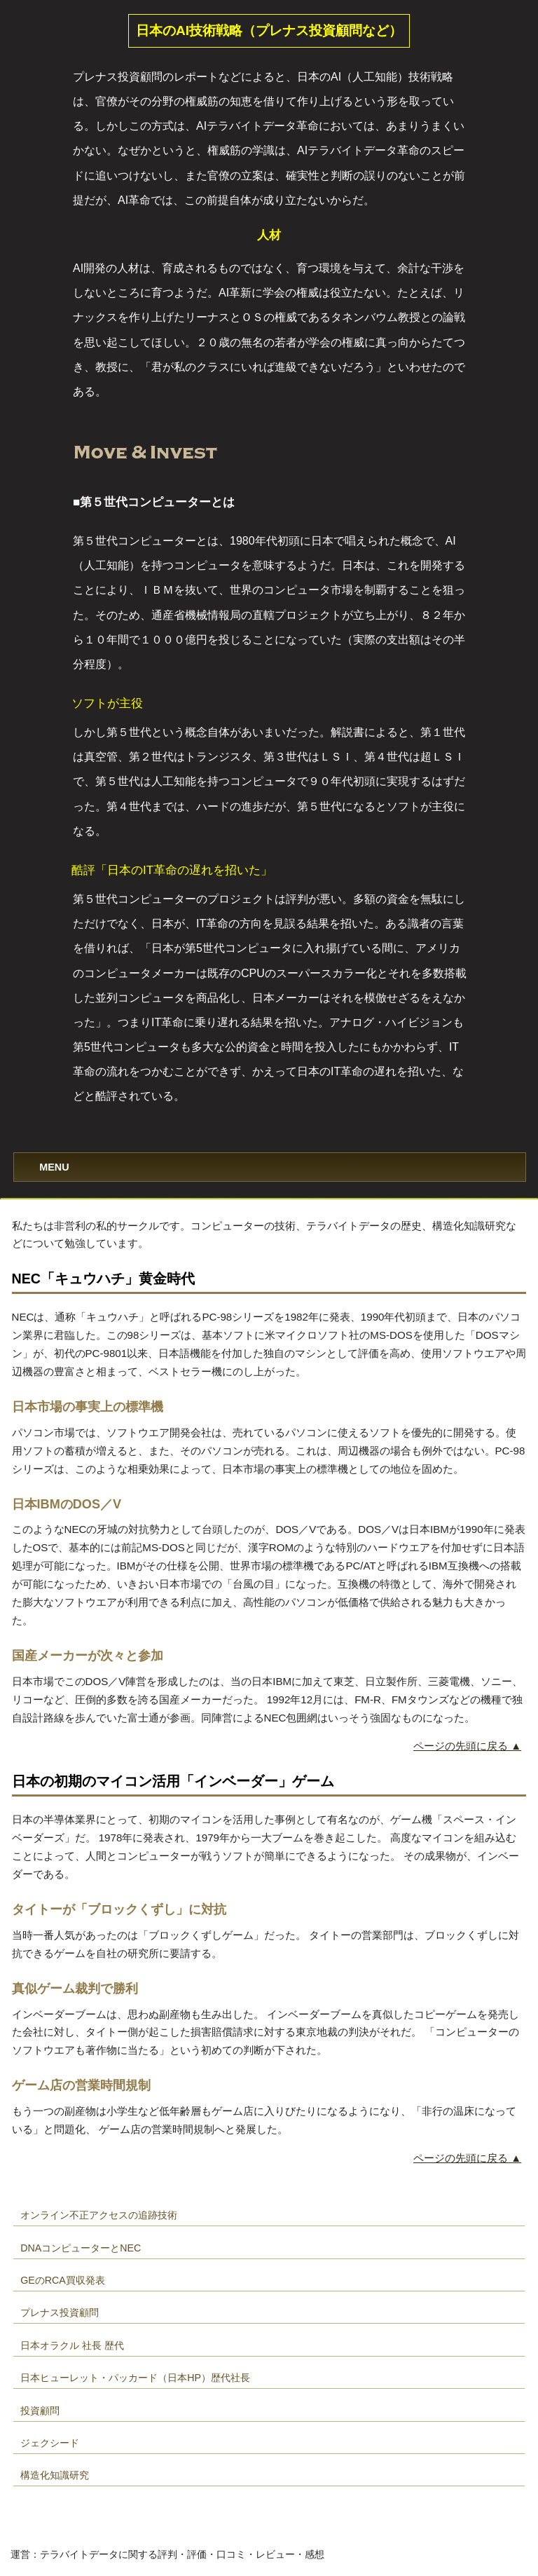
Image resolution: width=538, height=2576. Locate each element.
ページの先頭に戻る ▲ (467, 1746)
